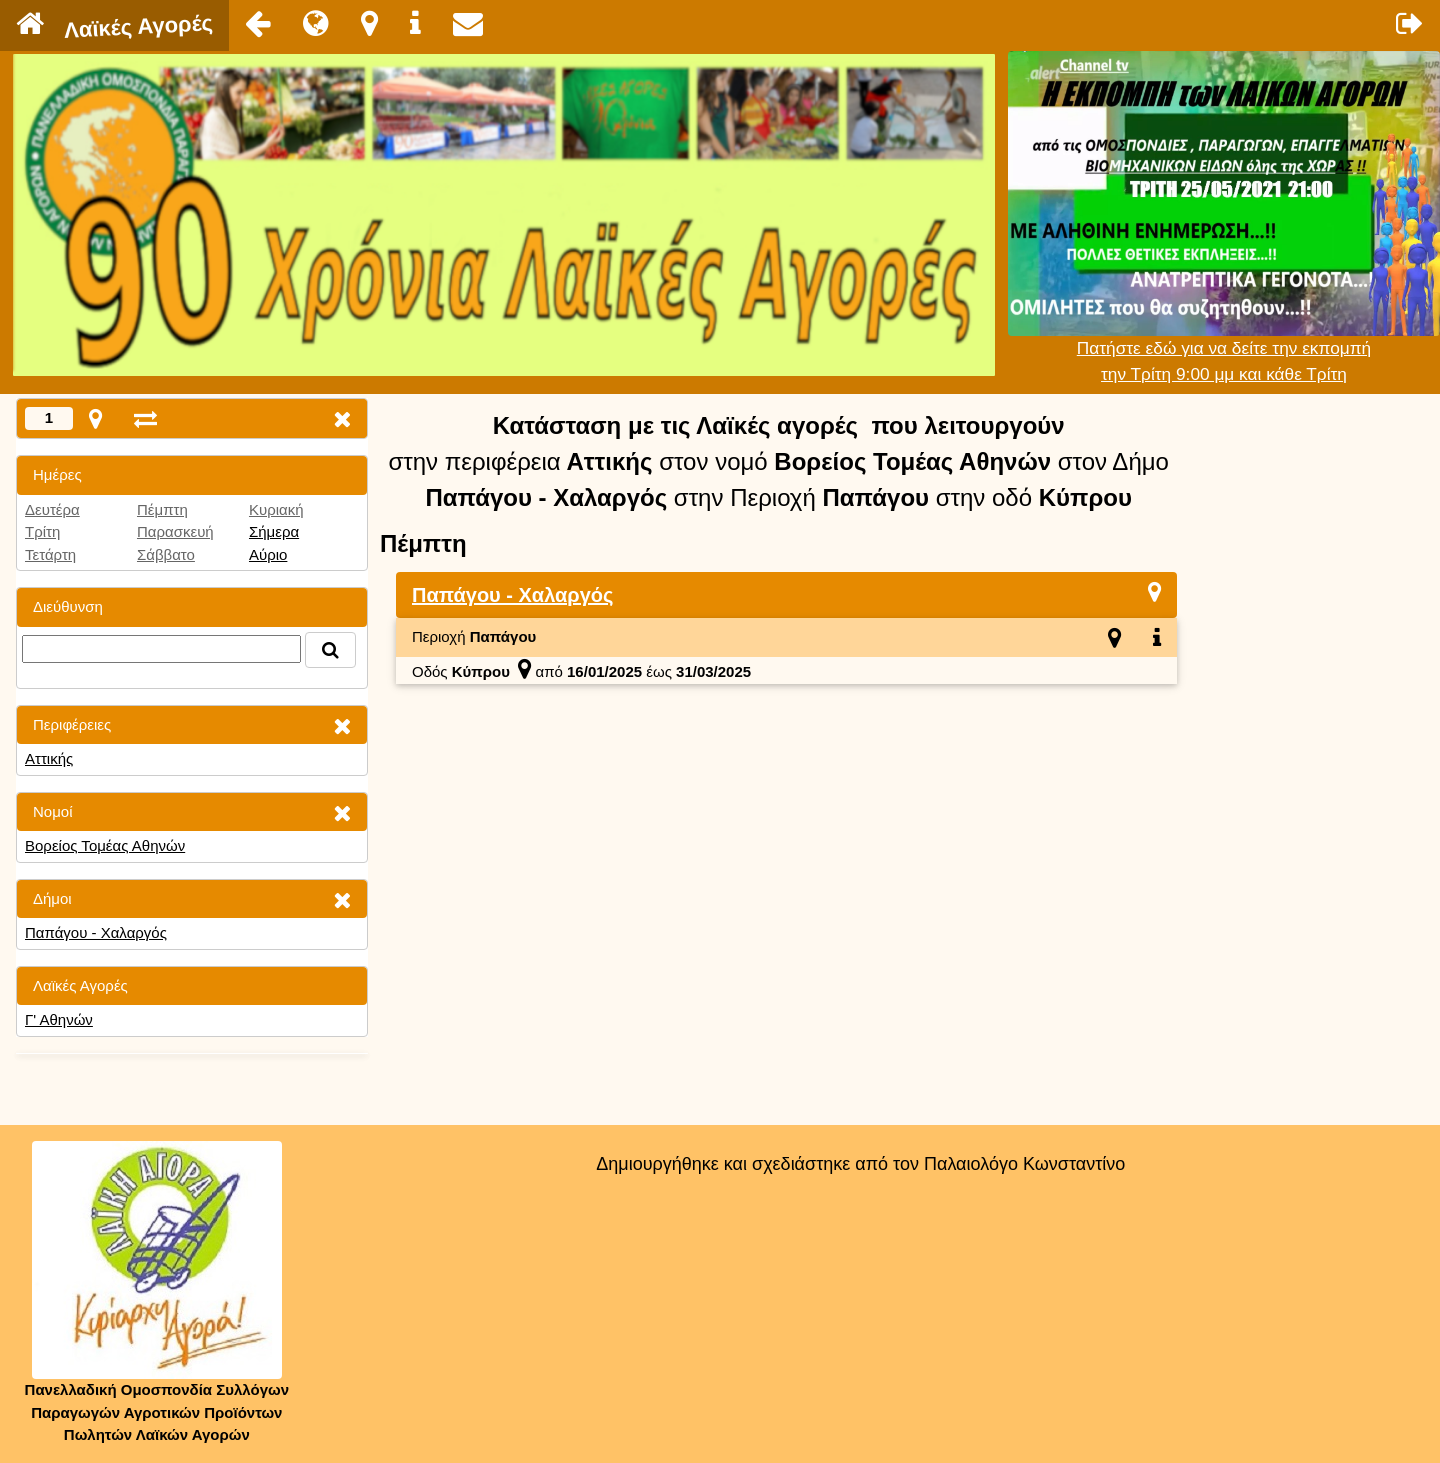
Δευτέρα (52, 509)
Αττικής (49, 758)
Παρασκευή (175, 531)
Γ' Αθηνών (59, 1019)
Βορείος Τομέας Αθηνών (105, 845)
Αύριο (268, 554)
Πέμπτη (162, 509)
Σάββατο (166, 554)
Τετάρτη (50, 554)
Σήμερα (274, 531)
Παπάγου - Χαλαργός (96, 932)
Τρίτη (42, 531)
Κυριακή (276, 509)
